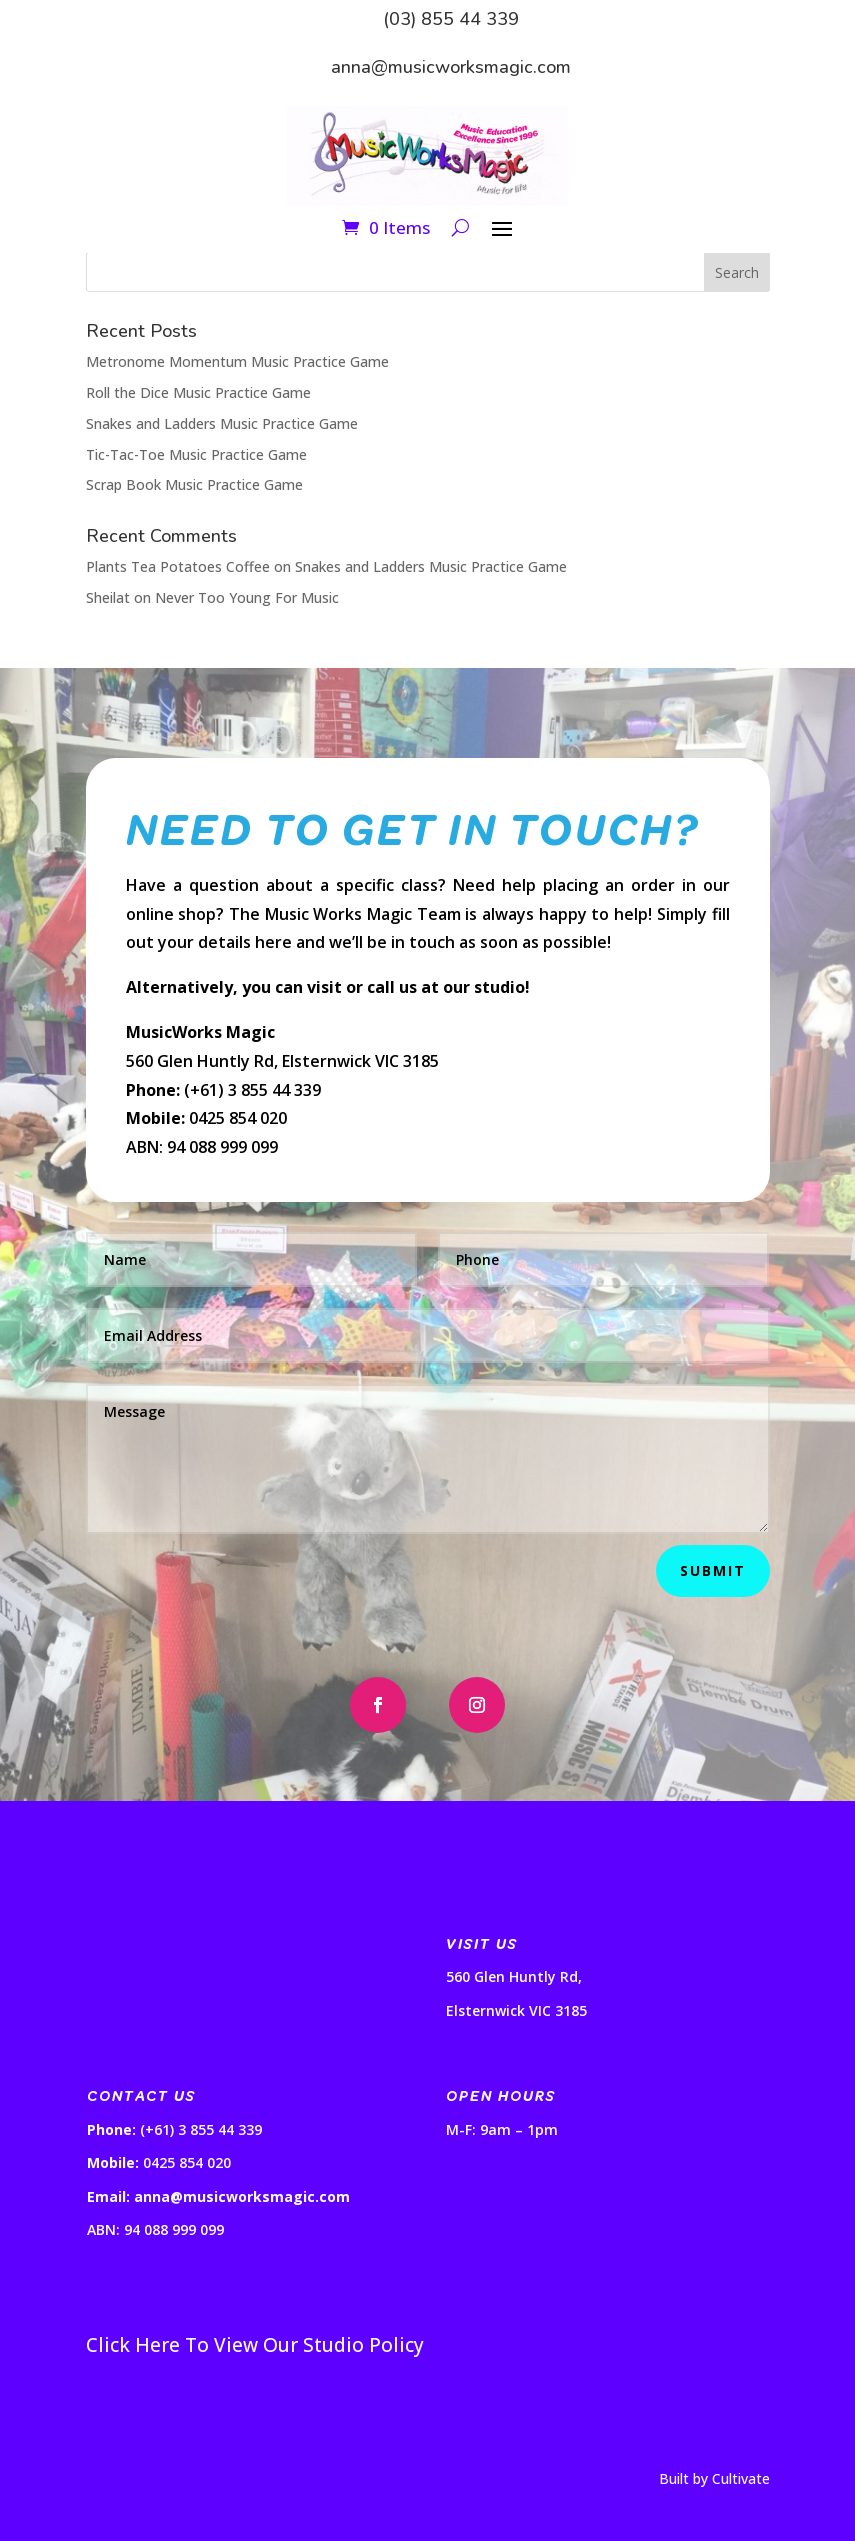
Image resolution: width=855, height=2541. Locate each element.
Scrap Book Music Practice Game (194, 484)
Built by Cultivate (714, 2478)
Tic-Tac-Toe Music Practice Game (196, 454)
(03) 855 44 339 (451, 19)
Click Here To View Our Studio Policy (255, 2345)
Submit (713, 1570)
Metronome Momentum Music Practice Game (237, 361)
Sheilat (108, 597)
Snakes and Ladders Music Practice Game (222, 423)
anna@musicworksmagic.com (451, 67)
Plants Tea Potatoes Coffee (178, 566)
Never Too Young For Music (247, 597)
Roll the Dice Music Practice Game (198, 392)
